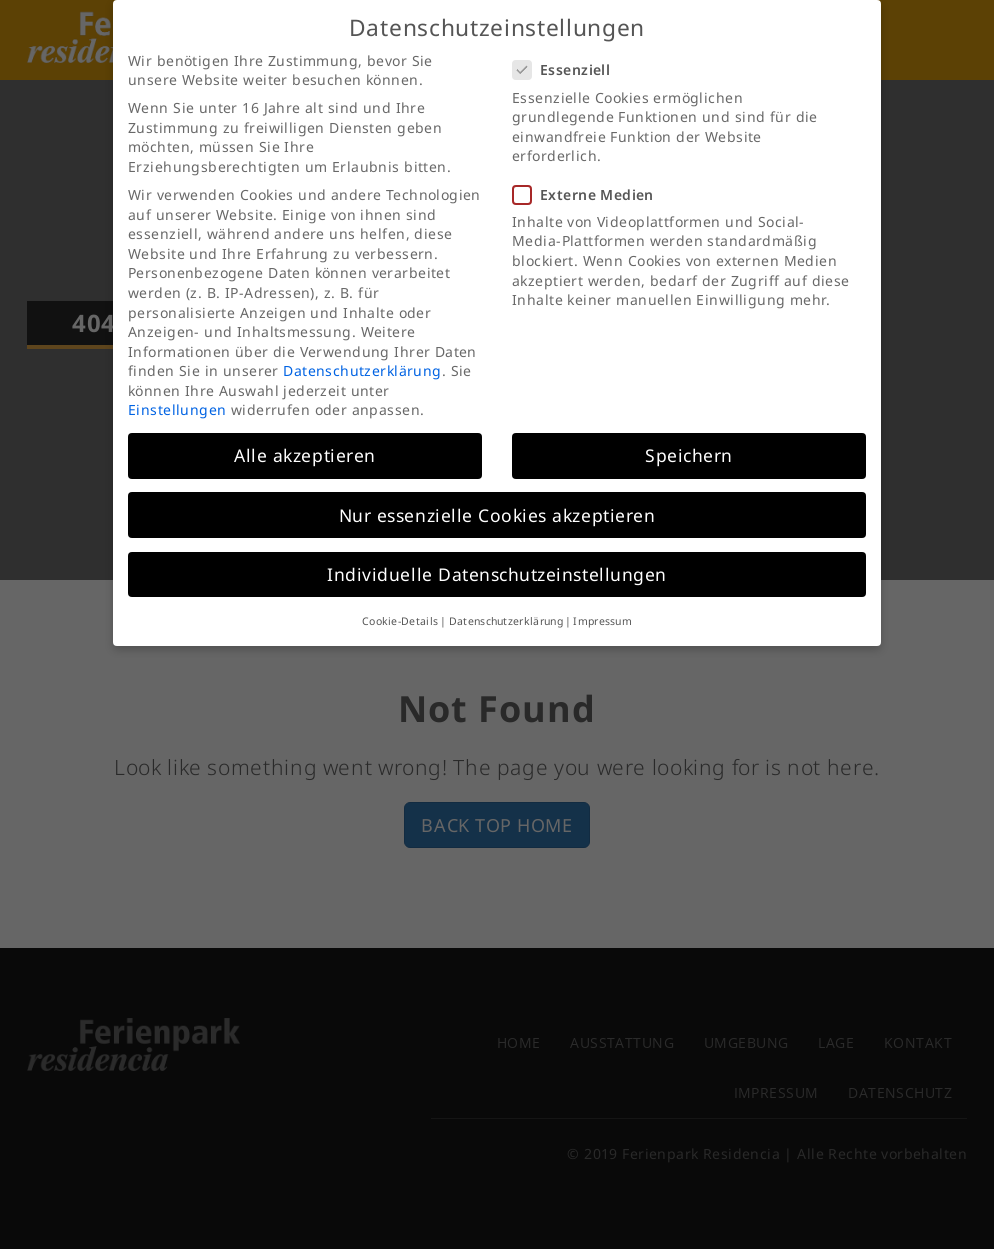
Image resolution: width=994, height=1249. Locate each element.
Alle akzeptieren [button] (304, 433)
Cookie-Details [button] (400, 599)
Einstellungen (177, 387)
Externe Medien (589, 172)
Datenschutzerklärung (362, 348)
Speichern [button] (689, 433)
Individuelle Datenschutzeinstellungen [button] (496, 552)
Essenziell (567, 47)
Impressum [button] (602, 599)
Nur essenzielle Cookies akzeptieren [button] (497, 493)
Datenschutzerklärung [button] (506, 599)
